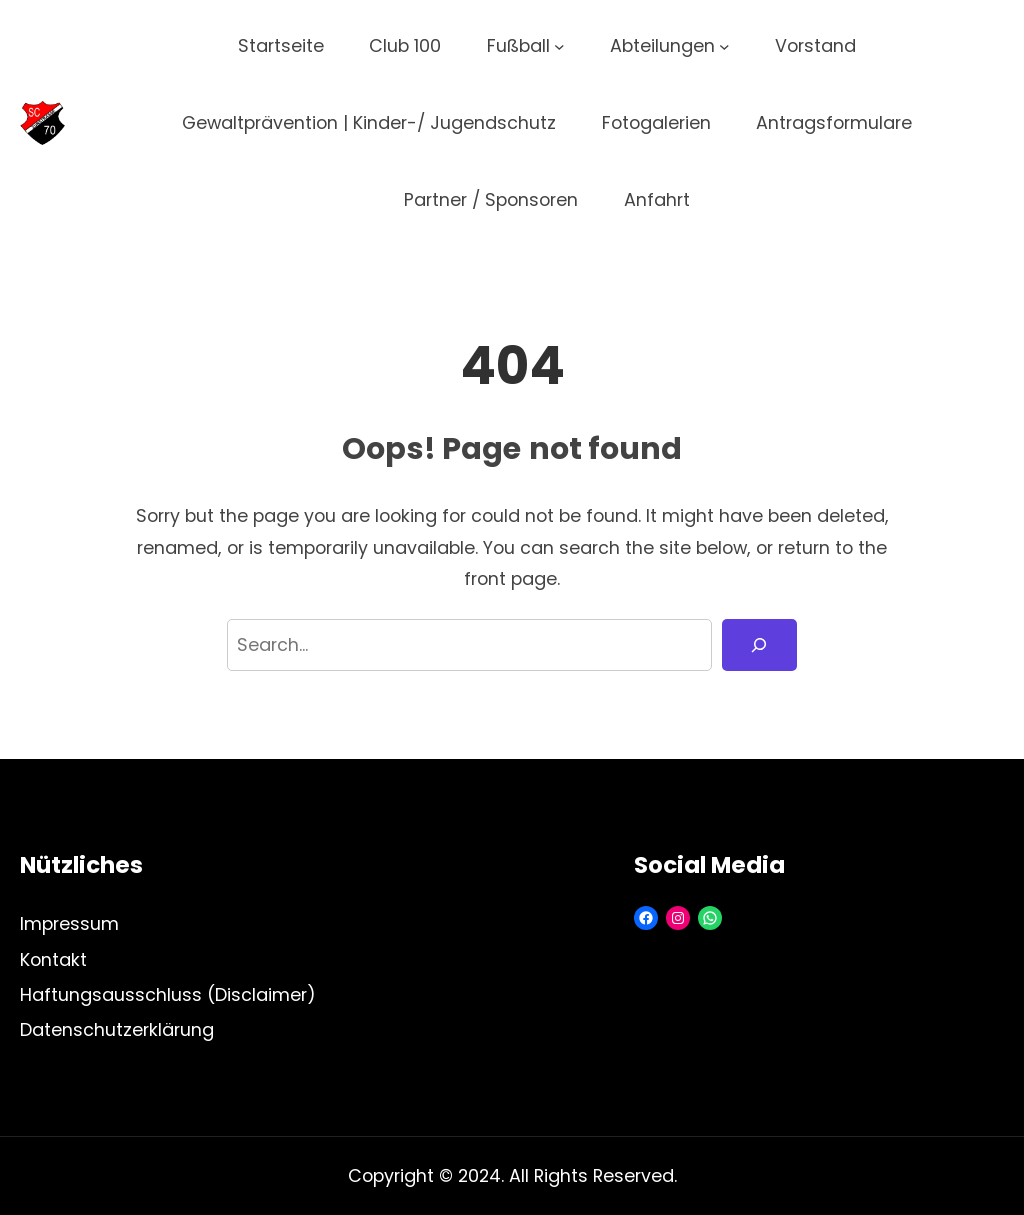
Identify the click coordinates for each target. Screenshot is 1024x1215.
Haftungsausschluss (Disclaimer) (168, 994)
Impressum (69, 923)
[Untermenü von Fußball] (559, 46)
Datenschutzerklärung (117, 1029)
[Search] (759, 645)
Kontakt (53, 959)
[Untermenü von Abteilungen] (724, 46)
